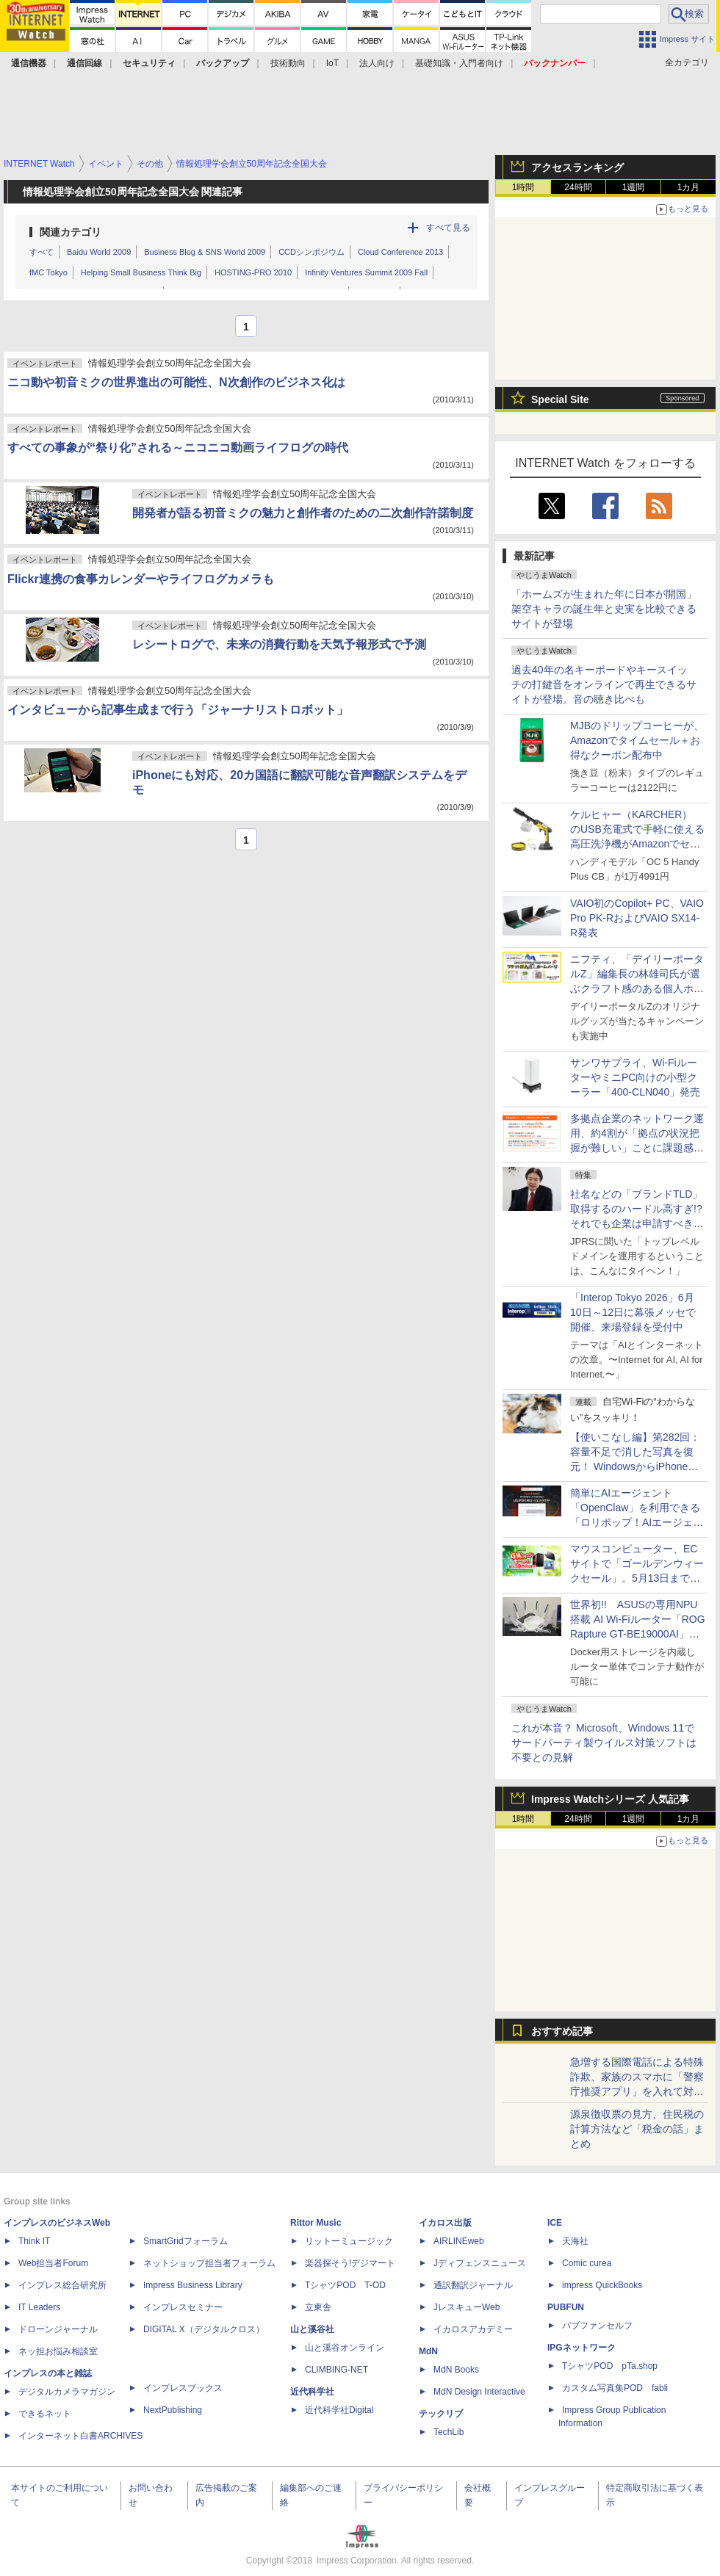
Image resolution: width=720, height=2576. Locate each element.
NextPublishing (172, 2410)
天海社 (575, 2241)
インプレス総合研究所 (62, 2285)
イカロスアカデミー (473, 2329)
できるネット (44, 2414)
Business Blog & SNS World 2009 (204, 251)
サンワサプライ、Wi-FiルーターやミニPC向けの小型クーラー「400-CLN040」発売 (635, 1077)
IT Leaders (39, 2307)
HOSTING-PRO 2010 (253, 272)
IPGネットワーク (581, 2347)
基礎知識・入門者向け (459, 63)
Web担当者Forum (53, 2263)
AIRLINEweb (458, 2241)
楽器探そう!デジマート (350, 2263)
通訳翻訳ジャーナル (473, 2285)
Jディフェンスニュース (479, 2263)
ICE (554, 2223)
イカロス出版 (445, 2223)
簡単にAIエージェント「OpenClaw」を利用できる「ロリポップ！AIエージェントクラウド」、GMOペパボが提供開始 (636, 1522)
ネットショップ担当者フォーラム (209, 2263)
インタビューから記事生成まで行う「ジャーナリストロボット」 (177, 709)
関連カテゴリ (70, 232)
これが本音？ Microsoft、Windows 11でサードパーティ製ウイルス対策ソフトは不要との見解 (603, 1742)
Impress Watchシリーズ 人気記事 (610, 1799)
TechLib (448, 2432)
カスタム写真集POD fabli (615, 2388)
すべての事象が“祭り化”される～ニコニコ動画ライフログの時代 (177, 447)
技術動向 (288, 63)
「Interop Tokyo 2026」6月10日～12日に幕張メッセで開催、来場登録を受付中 (633, 1312)
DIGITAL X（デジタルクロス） (203, 2329)
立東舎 (318, 2307)
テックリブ (441, 2414)
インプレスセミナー (183, 2307)
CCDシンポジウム (311, 251)
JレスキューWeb (466, 2307)
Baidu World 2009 (99, 251)
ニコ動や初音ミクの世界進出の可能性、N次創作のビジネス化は (176, 382)
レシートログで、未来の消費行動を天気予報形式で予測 (279, 644)
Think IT (34, 2241)
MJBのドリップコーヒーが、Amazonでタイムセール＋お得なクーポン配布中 (637, 740)
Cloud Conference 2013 (400, 251)
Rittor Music (315, 2223)
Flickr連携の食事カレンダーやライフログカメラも (140, 579)
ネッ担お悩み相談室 (58, 2351)
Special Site (560, 399)
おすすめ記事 (562, 2031)
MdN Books (456, 2370)
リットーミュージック (349, 2241)
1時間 (523, 187)
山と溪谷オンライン (344, 2347)
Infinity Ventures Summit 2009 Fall (366, 272)
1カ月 (688, 187)
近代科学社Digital (339, 2410)
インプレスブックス (183, 2388)
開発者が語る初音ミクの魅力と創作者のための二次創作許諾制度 (302, 513)
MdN (428, 2351)
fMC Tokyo (48, 272)
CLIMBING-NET (336, 2370)
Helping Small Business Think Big (141, 272)
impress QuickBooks (602, 2285)
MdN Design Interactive (479, 2392)
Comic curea (586, 2263)
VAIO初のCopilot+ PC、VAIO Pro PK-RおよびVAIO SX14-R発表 (637, 917)
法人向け (377, 63)
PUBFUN (565, 2307)
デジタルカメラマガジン (66, 2392)
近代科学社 (312, 2392)
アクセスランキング (577, 167)
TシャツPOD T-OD (345, 2285)
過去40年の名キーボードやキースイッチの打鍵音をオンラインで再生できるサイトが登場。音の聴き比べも (603, 684)
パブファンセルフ (597, 2325)
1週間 (633, 187)
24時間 (577, 187)
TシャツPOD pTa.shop (610, 2366)
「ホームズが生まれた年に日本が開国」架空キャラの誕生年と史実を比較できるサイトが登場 (603, 608)
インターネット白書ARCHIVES (80, 2436)
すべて (41, 251)
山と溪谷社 (312, 2329)
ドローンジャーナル (58, 2329)
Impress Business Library (192, 2285)
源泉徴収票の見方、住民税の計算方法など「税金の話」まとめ (637, 2128)
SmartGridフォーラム (185, 2241)
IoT (332, 63)
